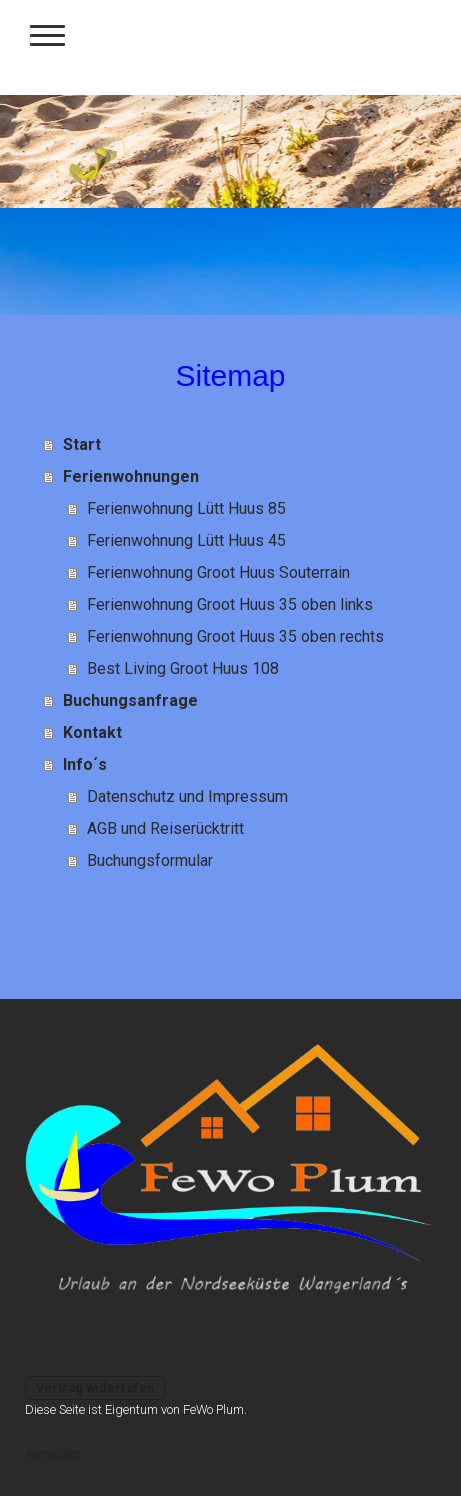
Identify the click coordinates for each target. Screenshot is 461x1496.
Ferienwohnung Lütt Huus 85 (186, 508)
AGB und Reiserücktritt (165, 828)
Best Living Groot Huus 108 (183, 668)
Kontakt (92, 732)
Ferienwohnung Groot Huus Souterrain (218, 572)
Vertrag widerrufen (95, 1387)
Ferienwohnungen (131, 476)
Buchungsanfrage (130, 700)
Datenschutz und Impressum (187, 796)
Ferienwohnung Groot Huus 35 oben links (230, 604)
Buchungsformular (150, 860)
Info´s (85, 764)
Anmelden (53, 1453)
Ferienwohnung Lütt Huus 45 (186, 540)
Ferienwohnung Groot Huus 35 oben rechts (235, 636)
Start (82, 444)
